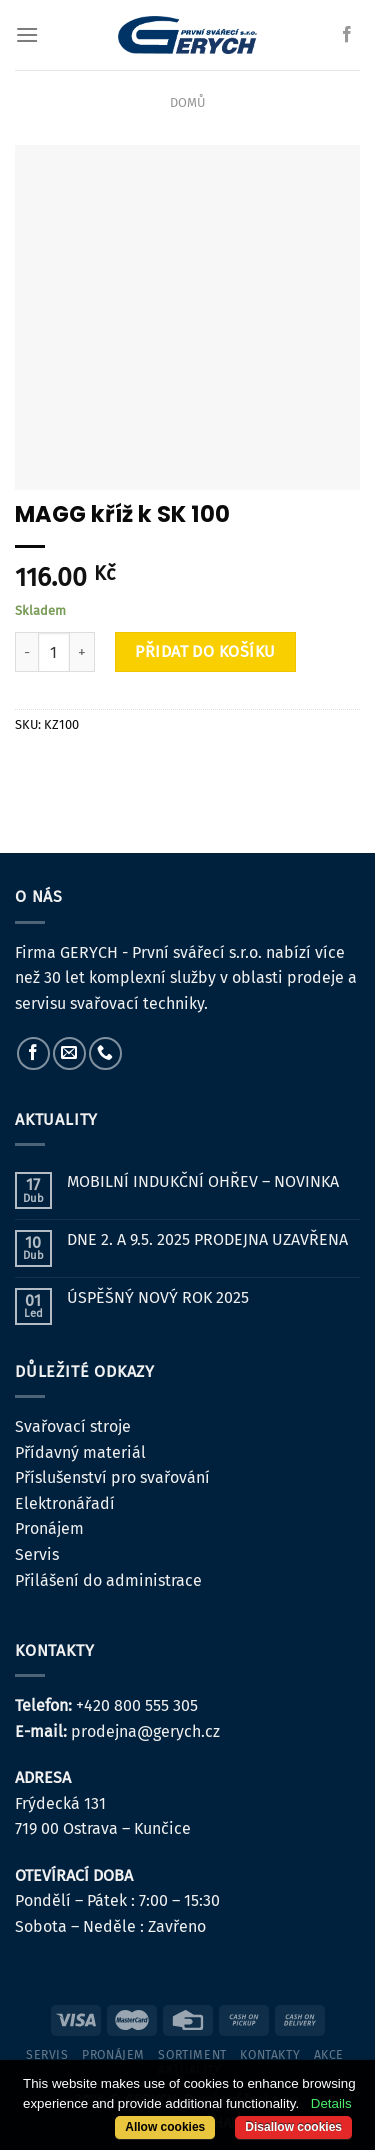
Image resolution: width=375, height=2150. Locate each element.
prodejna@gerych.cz (145, 1731)
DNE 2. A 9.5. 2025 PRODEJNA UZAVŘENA (207, 1239)
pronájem (113, 2055)
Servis (37, 1554)
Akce (329, 2055)
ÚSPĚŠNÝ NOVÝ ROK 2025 (158, 1297)
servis (47, 2055)
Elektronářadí (65, 1503)
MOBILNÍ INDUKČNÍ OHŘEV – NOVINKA (203, 1181)
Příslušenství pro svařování (112, 1477)
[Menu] (27, 34)
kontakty (270, 2055)
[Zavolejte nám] (105, 1053)
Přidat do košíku (205, 651)
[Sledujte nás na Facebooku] (347, 35)
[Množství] (54, 652)
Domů (187, 102)
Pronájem (49, 1528)
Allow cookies (165, 2127)
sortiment (192, 2055)
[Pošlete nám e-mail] (69, 1053)
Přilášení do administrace (108, 1580)
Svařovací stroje (73, 1426)
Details (331, 2103)
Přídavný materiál (80, 1452)
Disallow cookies (293, 2127)
